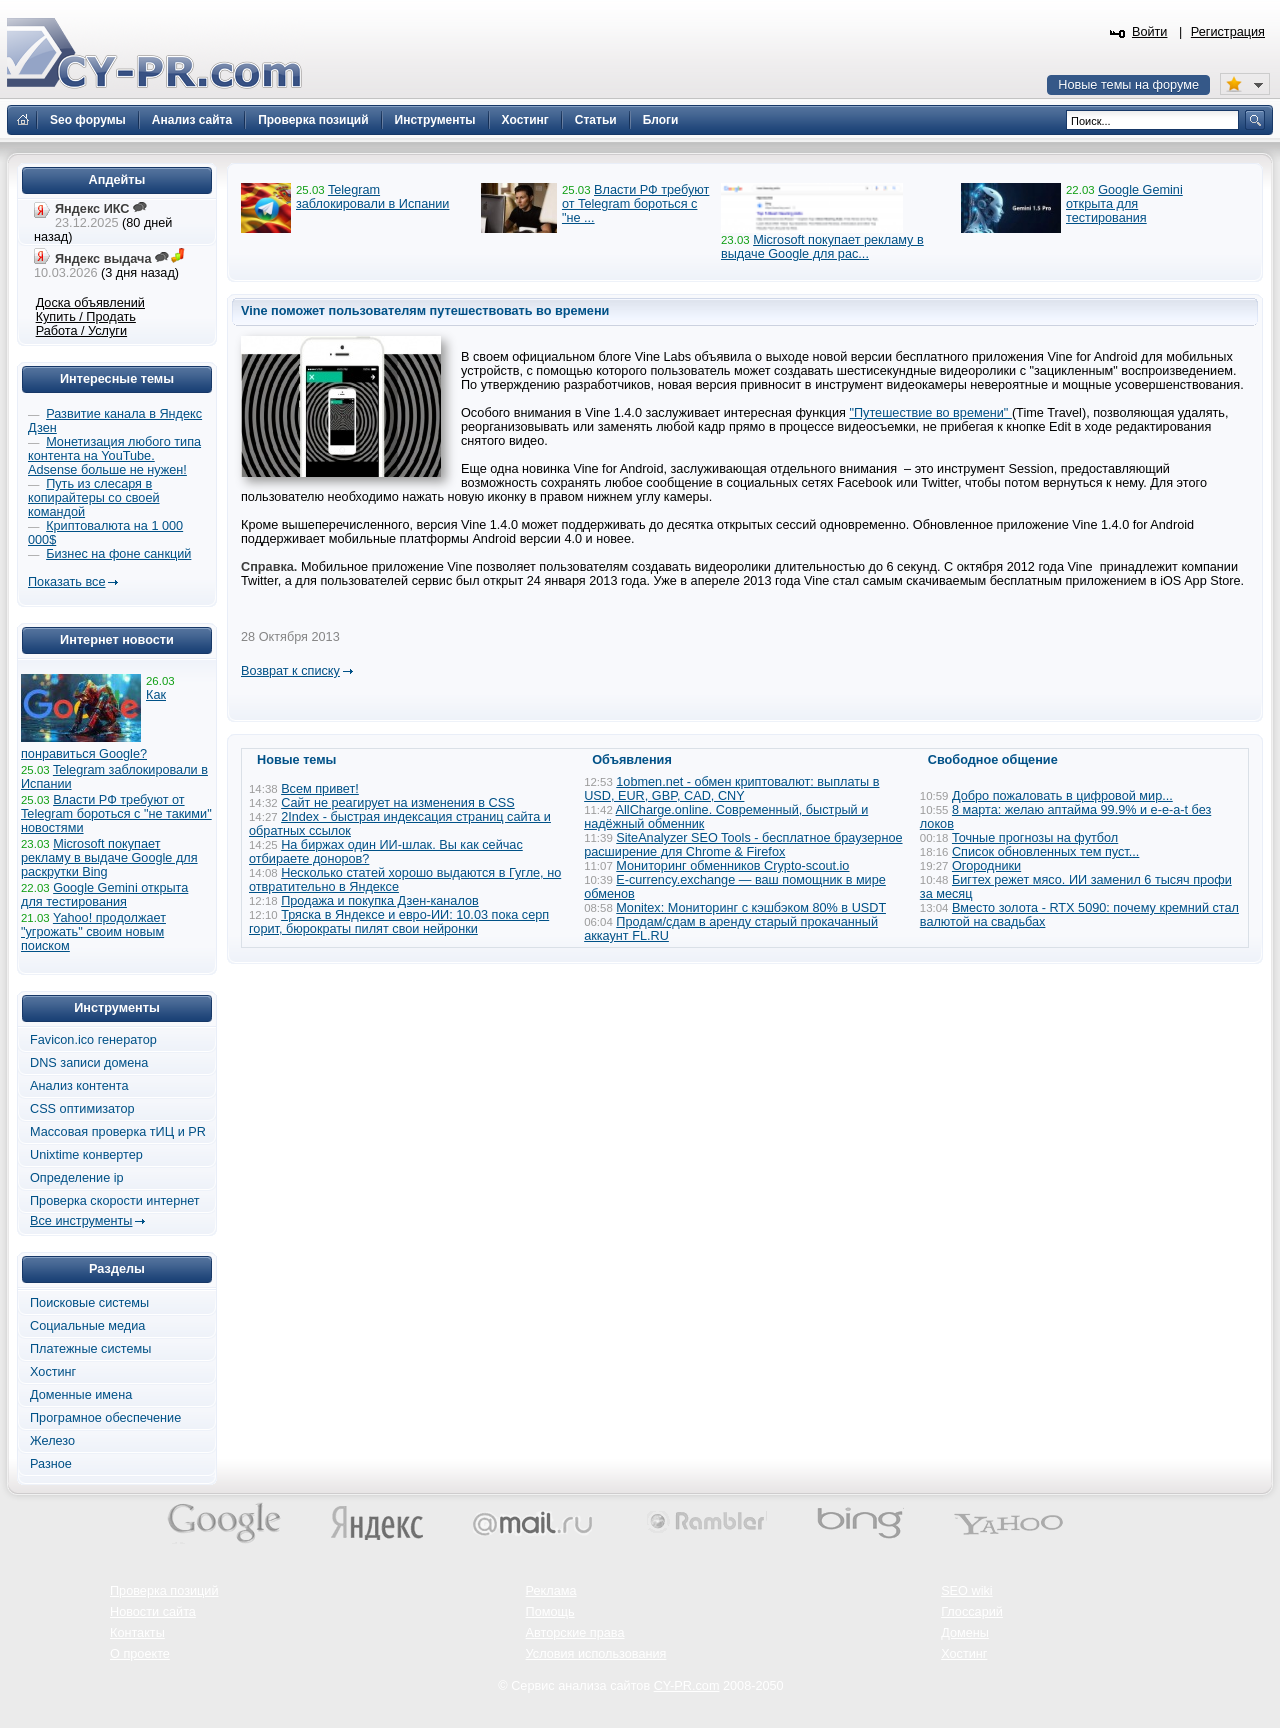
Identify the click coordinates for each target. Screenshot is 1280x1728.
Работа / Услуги (81, 331)
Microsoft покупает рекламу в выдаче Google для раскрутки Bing (109, 858)
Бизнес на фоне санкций (118, 554)
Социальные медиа (87, 1326)
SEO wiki (966, 1591)
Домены (965, 1633)
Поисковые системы (89, 1303)
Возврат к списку (290, 671)
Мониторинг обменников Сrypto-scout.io (732, 866)
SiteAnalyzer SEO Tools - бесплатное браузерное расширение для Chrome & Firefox (743, 845)
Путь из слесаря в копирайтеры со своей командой (94, 498)
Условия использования (596, 1654)
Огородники (986, 866)
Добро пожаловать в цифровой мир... (1062, 796)
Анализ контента (79, 1086)
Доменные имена (81, 1395)
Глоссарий (972, 1612)
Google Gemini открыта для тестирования (1124, 204)
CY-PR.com (687, 1686)
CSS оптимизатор (82, 1109)
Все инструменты (81, 1221)
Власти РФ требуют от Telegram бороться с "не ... (635, 204)
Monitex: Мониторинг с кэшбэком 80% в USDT (751, 908)
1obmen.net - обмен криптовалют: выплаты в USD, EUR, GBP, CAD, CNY (731, 789)
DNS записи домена (89, 1063)
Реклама (551, 1591)
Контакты (137, 1633)
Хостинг (53, 1372)
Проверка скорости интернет (115, 1201)
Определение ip (77, 1178)
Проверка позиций (164, 1591)
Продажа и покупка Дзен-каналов (380, 901)
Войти (1150, 32)
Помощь (550, 1612)
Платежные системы (90, 1349)
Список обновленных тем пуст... (1045, 852)
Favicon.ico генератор (93, 1040)
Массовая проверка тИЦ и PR (118, 1132)
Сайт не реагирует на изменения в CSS (398, 803)
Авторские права (575, 1633)
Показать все (66, 582)
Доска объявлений (90, 303)
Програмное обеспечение (105, 1418)
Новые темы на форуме (1128, 85)
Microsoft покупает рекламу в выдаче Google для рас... (822, 247)
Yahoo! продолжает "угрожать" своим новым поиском (93, 932)
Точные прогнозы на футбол (1035, 838)
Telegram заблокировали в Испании (372, 197)
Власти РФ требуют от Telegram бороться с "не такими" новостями (116, 814)
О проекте (140, 1654)
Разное (51, 1464)
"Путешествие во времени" (930, 413)
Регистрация (1228, 32)
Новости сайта (153, 1612)
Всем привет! (320, 789)
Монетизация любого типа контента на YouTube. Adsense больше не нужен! (114, 456)
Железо (52, 1441)
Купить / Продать (86, 317)
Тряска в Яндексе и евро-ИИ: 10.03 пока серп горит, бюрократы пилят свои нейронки (399, 922)
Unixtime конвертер (86, 1155)
